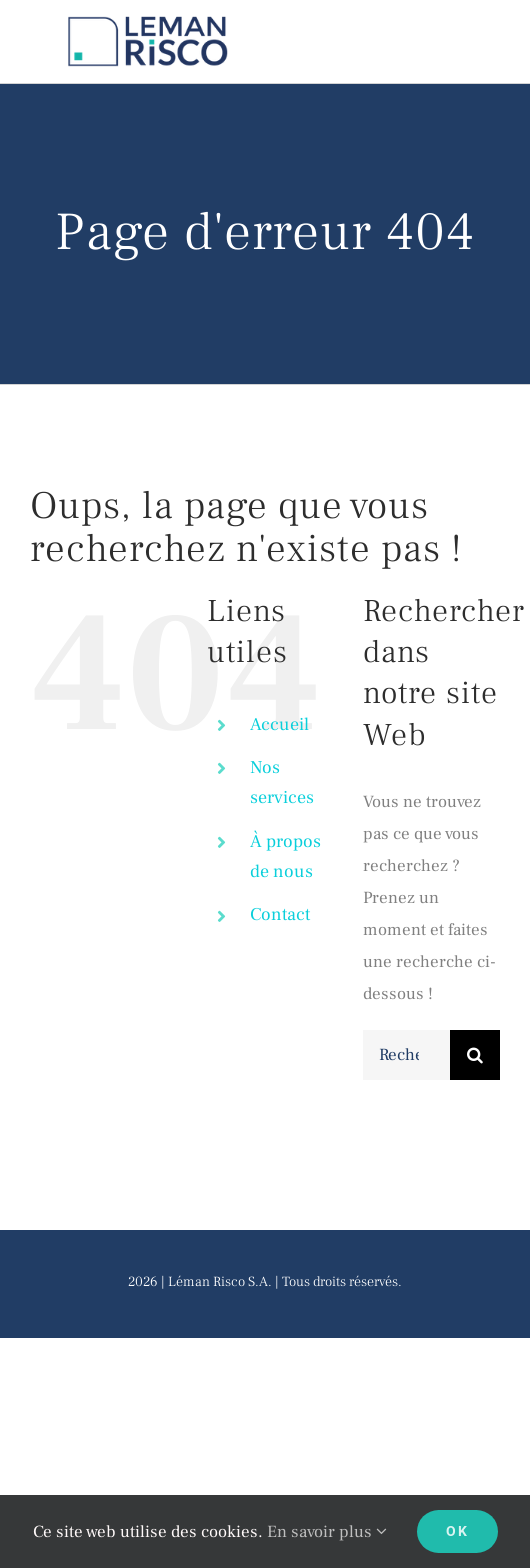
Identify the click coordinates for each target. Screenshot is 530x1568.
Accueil (279, 724)
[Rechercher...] (406, 1055)
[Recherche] (475, 1055)
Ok (457, 1531)
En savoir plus (327, 1532)
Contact (280, 914)
